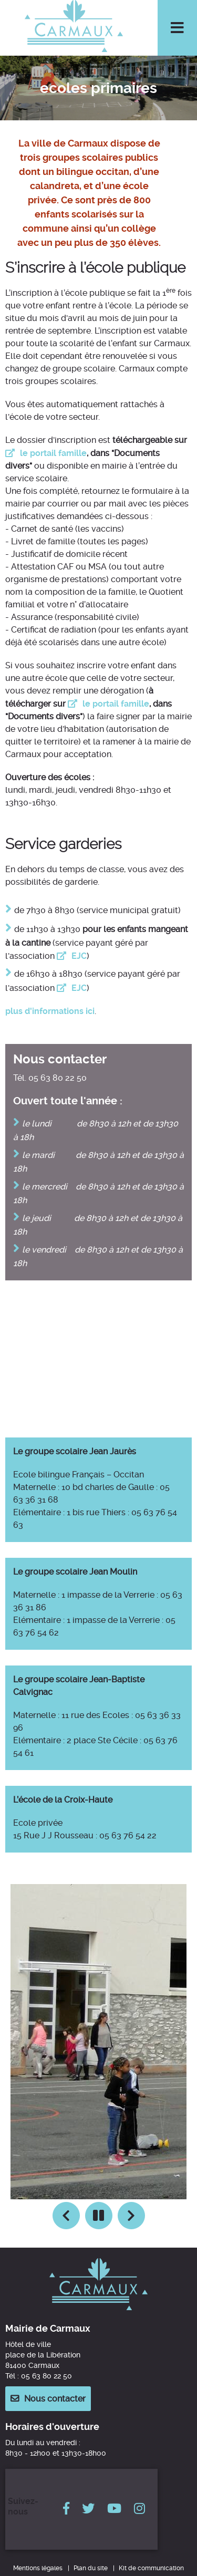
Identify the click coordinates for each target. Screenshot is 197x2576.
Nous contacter (55, 2399)
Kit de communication (151, 2568)
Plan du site (91, 2568)
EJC (79, 956)
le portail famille (53, 453)
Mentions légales (38, 2568)
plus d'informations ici (50, 1011)
